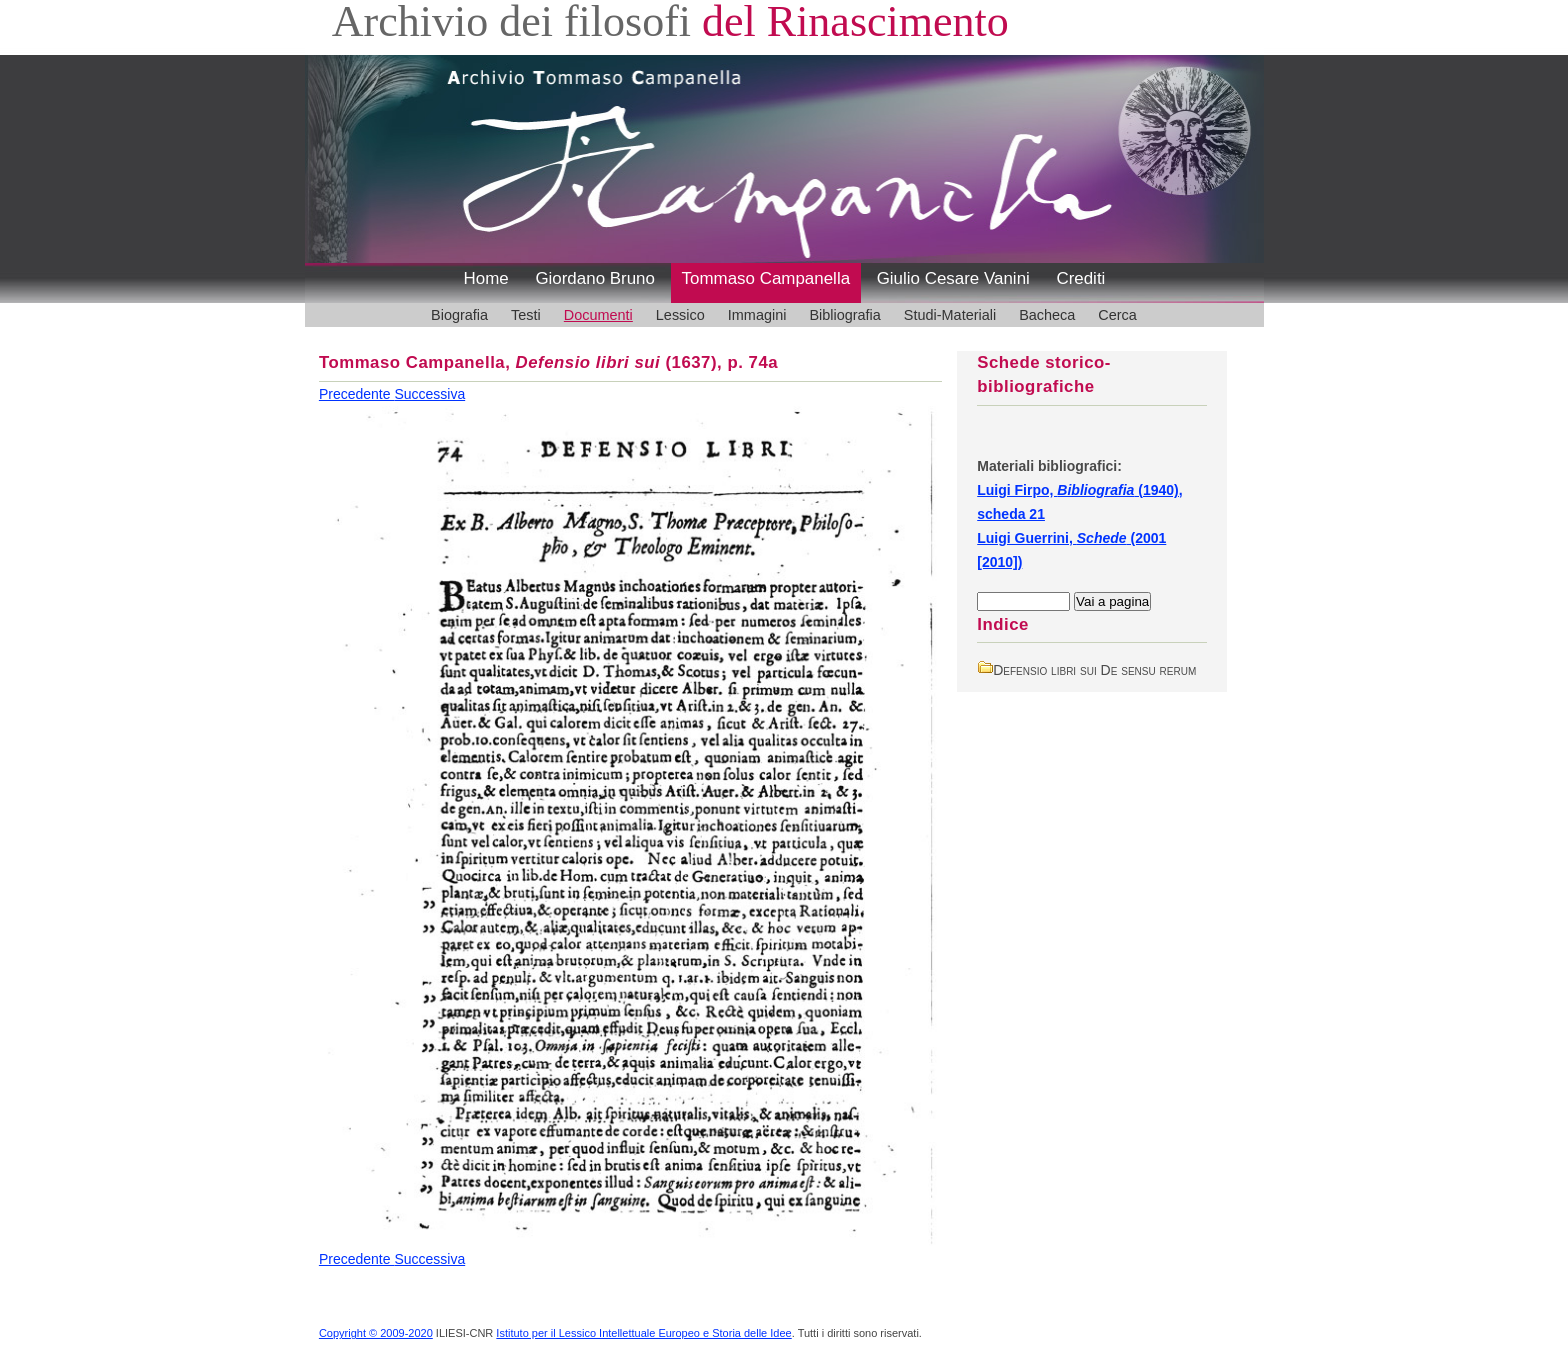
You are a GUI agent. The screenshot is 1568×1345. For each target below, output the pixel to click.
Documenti (598, 315)
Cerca (1117, 315)
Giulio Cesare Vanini (953, 278)
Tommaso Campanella (766, 278)
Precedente (357, 394)
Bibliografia (844, 315)
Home (486, 278)
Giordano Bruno (595, 278)
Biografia (459, 315)
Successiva (429, 394)
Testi (526, 315)
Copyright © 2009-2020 (376, 1333)
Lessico (680, 315)
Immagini (757, 315)
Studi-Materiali (950, 315)
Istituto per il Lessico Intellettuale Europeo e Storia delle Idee (643, 1333)
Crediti (1080, 278)
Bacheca (1047, 315)
